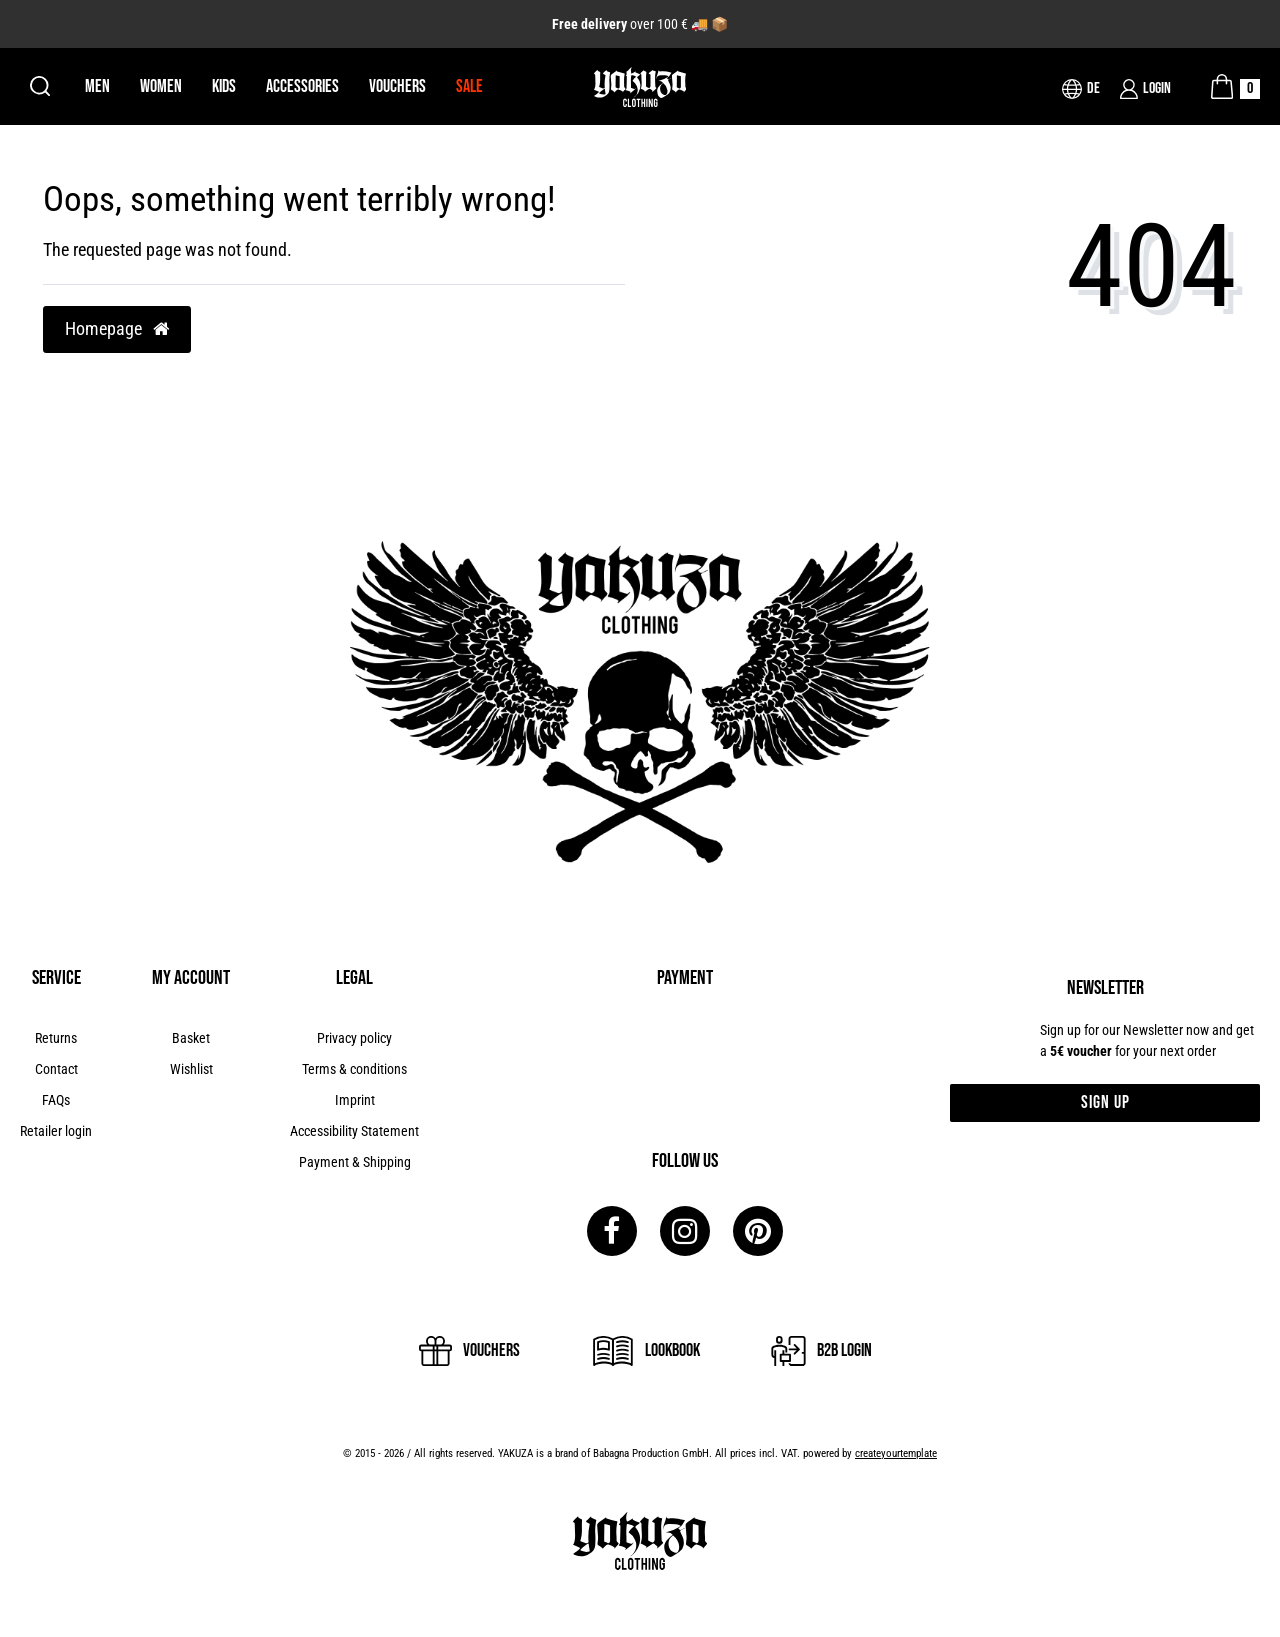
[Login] (1145, 89)
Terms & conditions (354, 1069)
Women (161, 86)
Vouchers (397, 86)
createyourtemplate (896, 1453)
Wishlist (191, 1069)
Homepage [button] (117, 329)
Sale (469, 86)
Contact (56, 1069)
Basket (191, 1038)
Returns (56, 1038)
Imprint (355, 1100)
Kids (224, 86)
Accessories (302, 86)
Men (97, 86)
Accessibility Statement (354, 1131)
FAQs (56, 1100)
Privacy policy (354, 1038)
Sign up (1105, 1102)
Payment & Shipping (355, 1162)
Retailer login (56, 1131)
